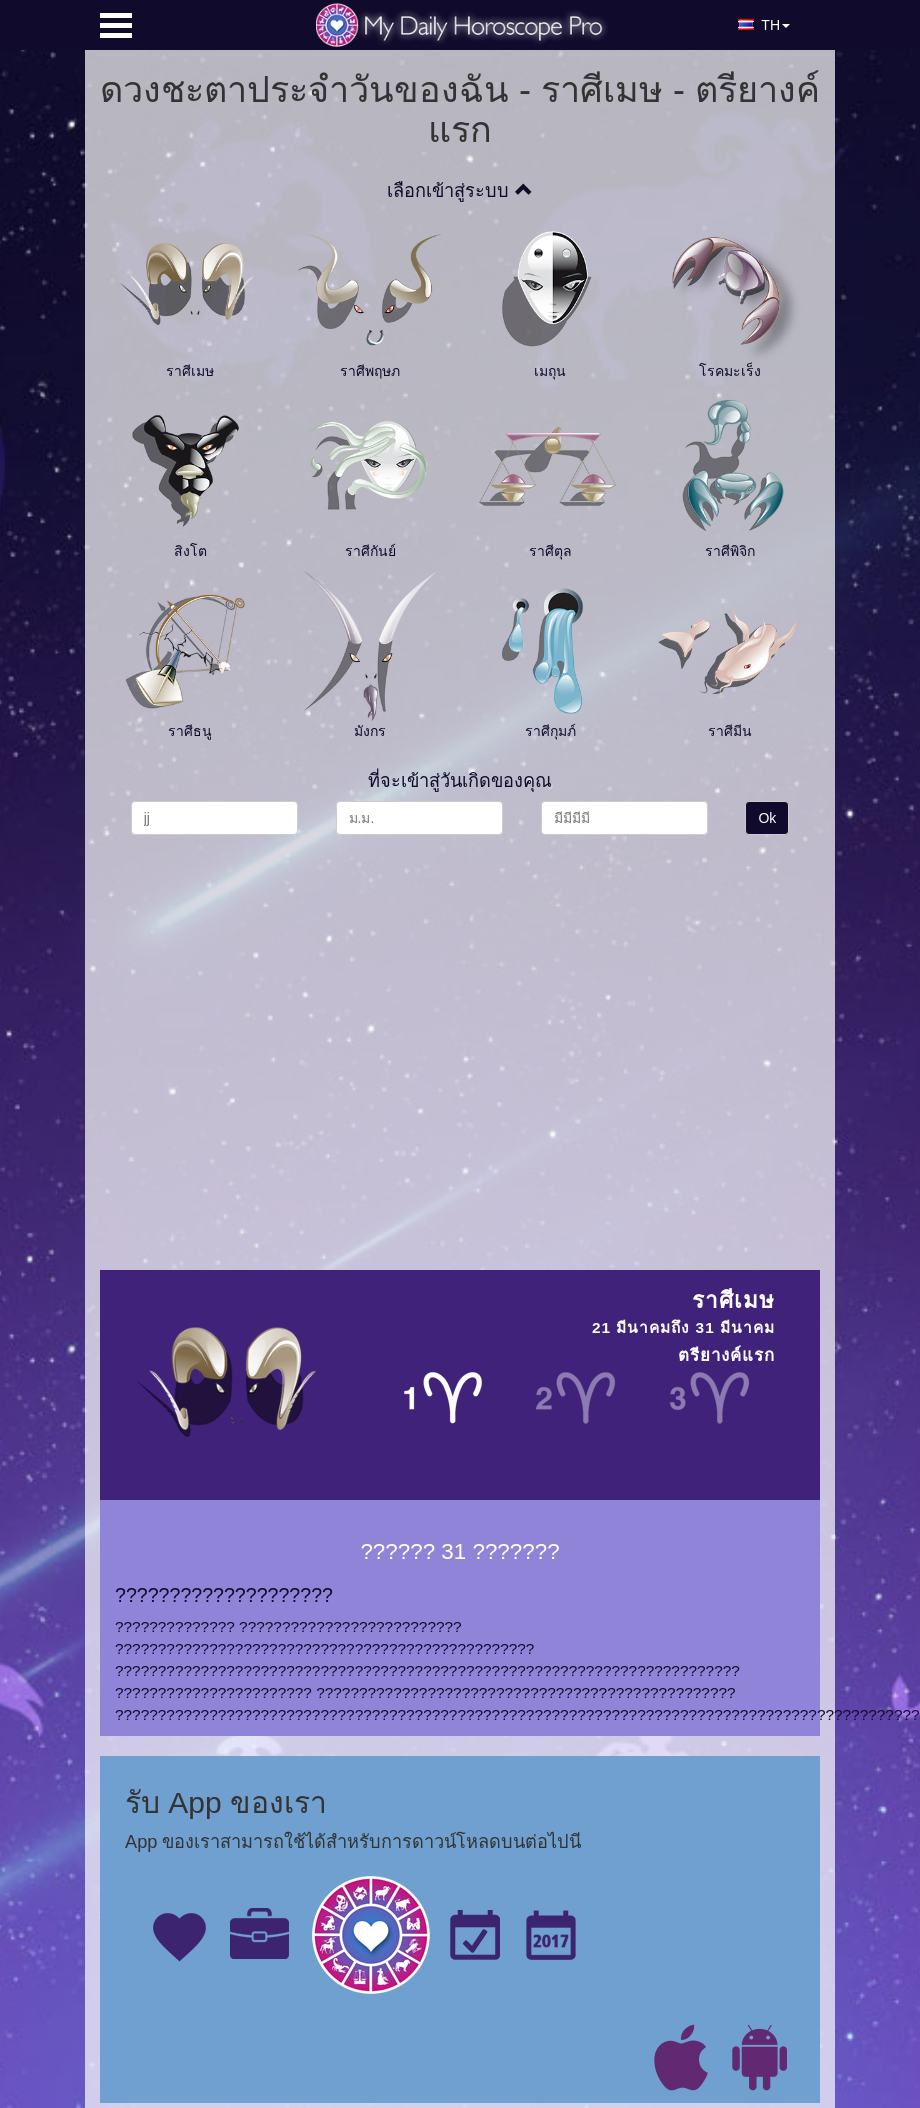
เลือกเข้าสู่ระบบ (459, 191)
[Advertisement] (272, 1042)
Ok (767, 818)
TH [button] (764, 25)
